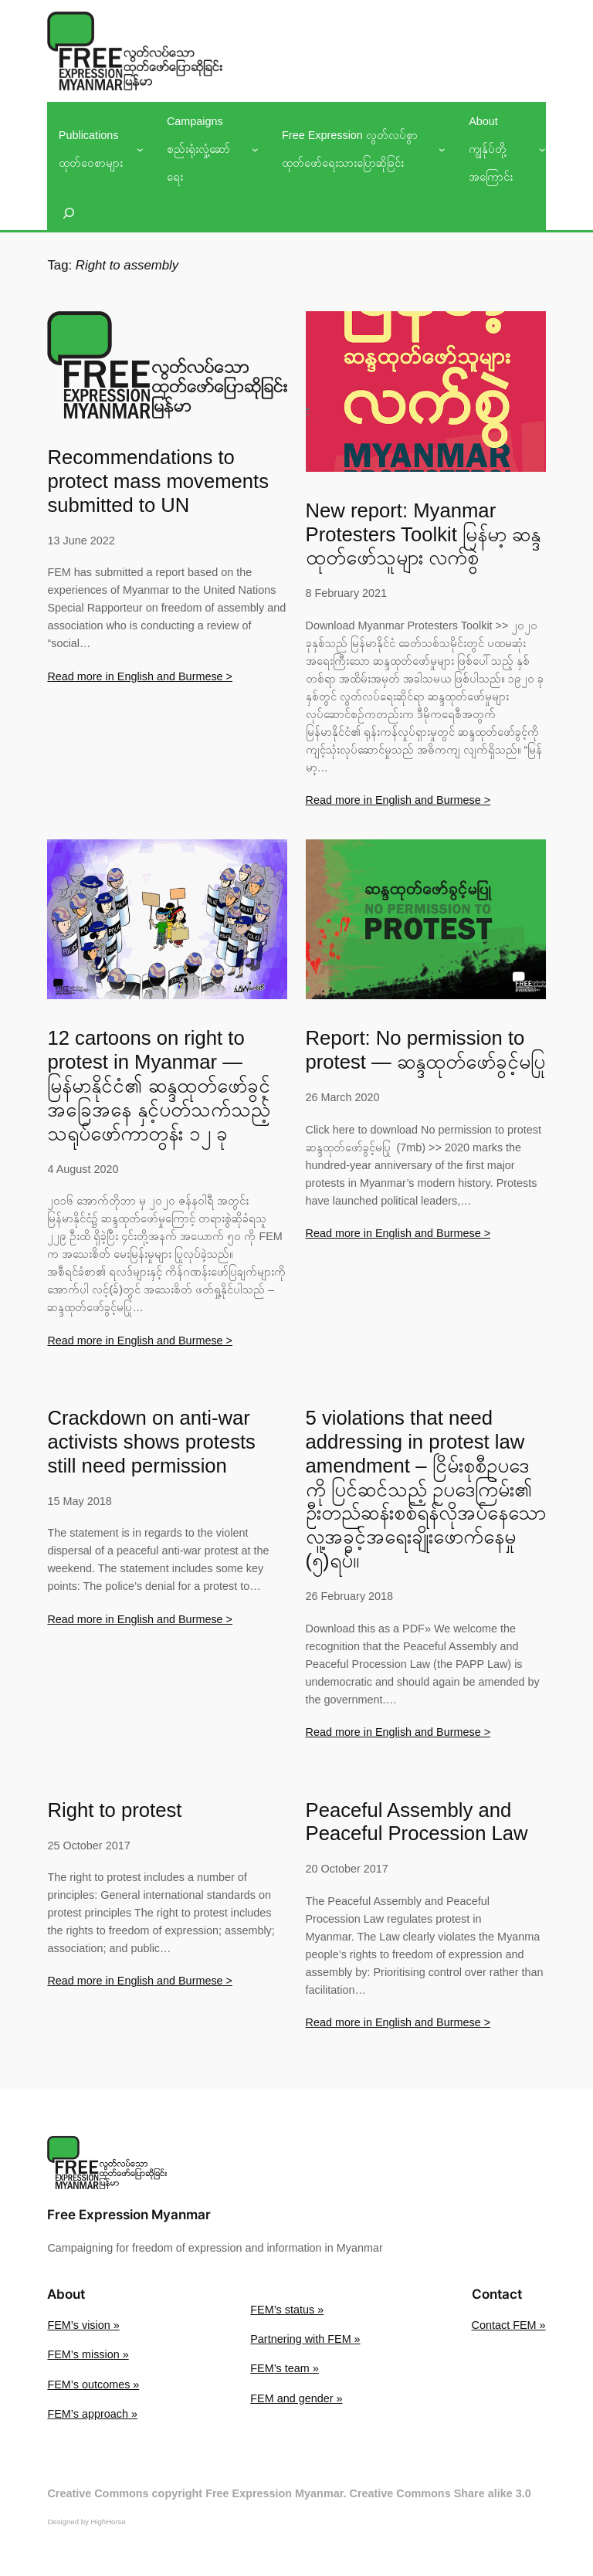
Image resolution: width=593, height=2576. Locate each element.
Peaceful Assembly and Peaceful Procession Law (417, 1822)
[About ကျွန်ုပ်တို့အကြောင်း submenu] (542, 149)
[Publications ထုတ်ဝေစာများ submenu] (140, 149)
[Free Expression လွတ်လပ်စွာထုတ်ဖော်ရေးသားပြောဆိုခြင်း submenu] (442, 149)
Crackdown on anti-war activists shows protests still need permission (151, 1441)
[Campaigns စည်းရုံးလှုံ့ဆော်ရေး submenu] (255, 149)
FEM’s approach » (92, 2414)
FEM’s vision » (83, 2325)
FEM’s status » (287, 2309)
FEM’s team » (284, 2368)
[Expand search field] (68, 212)
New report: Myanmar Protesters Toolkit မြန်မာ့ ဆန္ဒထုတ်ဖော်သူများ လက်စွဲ (423, 534)
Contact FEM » (509, 2325)
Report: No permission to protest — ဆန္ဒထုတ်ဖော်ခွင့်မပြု (425, 1050)
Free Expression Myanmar (129, 2214)
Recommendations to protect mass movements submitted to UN (158, 481)
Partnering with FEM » (305, 2339)
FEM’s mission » (87, 2354)
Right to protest (114, 1810)
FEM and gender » (296, 2398)
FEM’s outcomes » (93, 2384)
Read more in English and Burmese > (139, 676)
